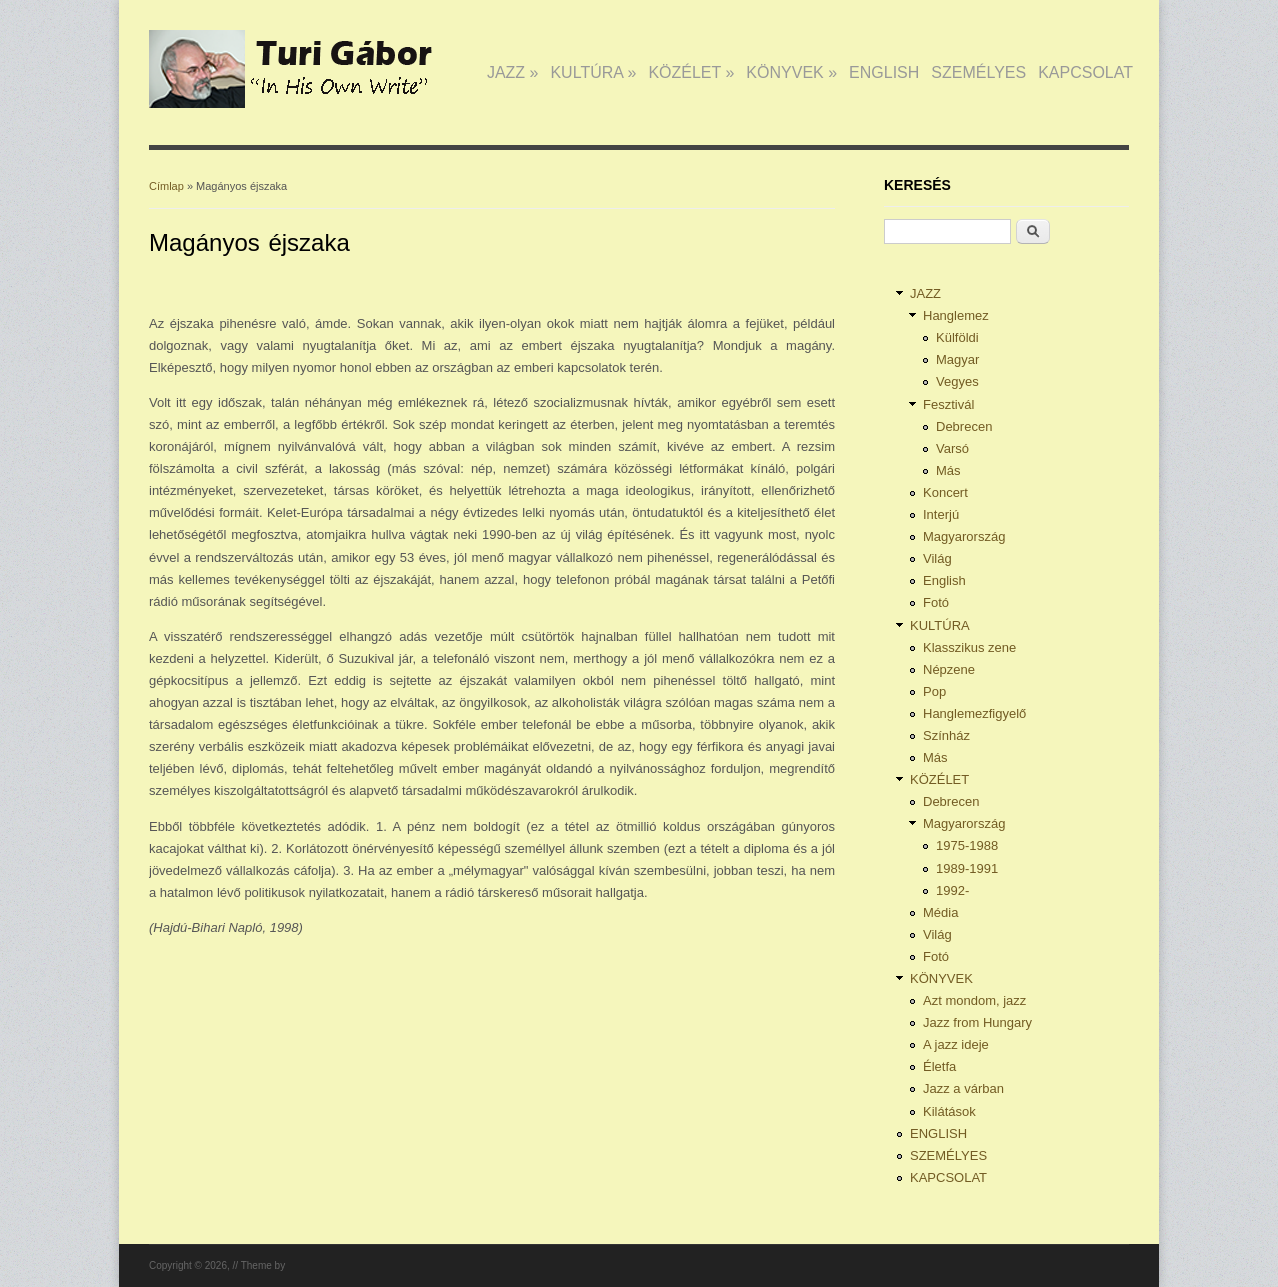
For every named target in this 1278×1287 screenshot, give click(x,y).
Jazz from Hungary (977, 1022)
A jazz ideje (956, 1044)
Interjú (941, 514)
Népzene (949, 669)
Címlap (166, 186)
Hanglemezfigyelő (974, 713)
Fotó (936, 602)
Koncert (945, 492)
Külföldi (957, 337)
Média (940, 912)
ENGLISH (884, 72)
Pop (934, 691)
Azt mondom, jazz (974, 1000)
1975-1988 (967, 845)
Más (948, 470)
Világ (937, 558)
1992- (952, 890)
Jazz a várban (963, 1088)
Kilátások (949, 1111)
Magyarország (964, 536)
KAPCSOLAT (1085, 72)
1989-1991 (967, 868)
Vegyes (957, 381)
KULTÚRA (593, 72)
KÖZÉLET (691, 72)
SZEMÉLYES (978, 72)
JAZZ (513, 72)
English (944, 580)
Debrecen (964, 426)
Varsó (952, 448)
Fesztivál (948, 404)
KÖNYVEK (791, 72)
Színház (946, 735)
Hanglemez (956, 315)
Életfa (939, 1066)
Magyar (957, 359)
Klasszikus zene (969, 647)
